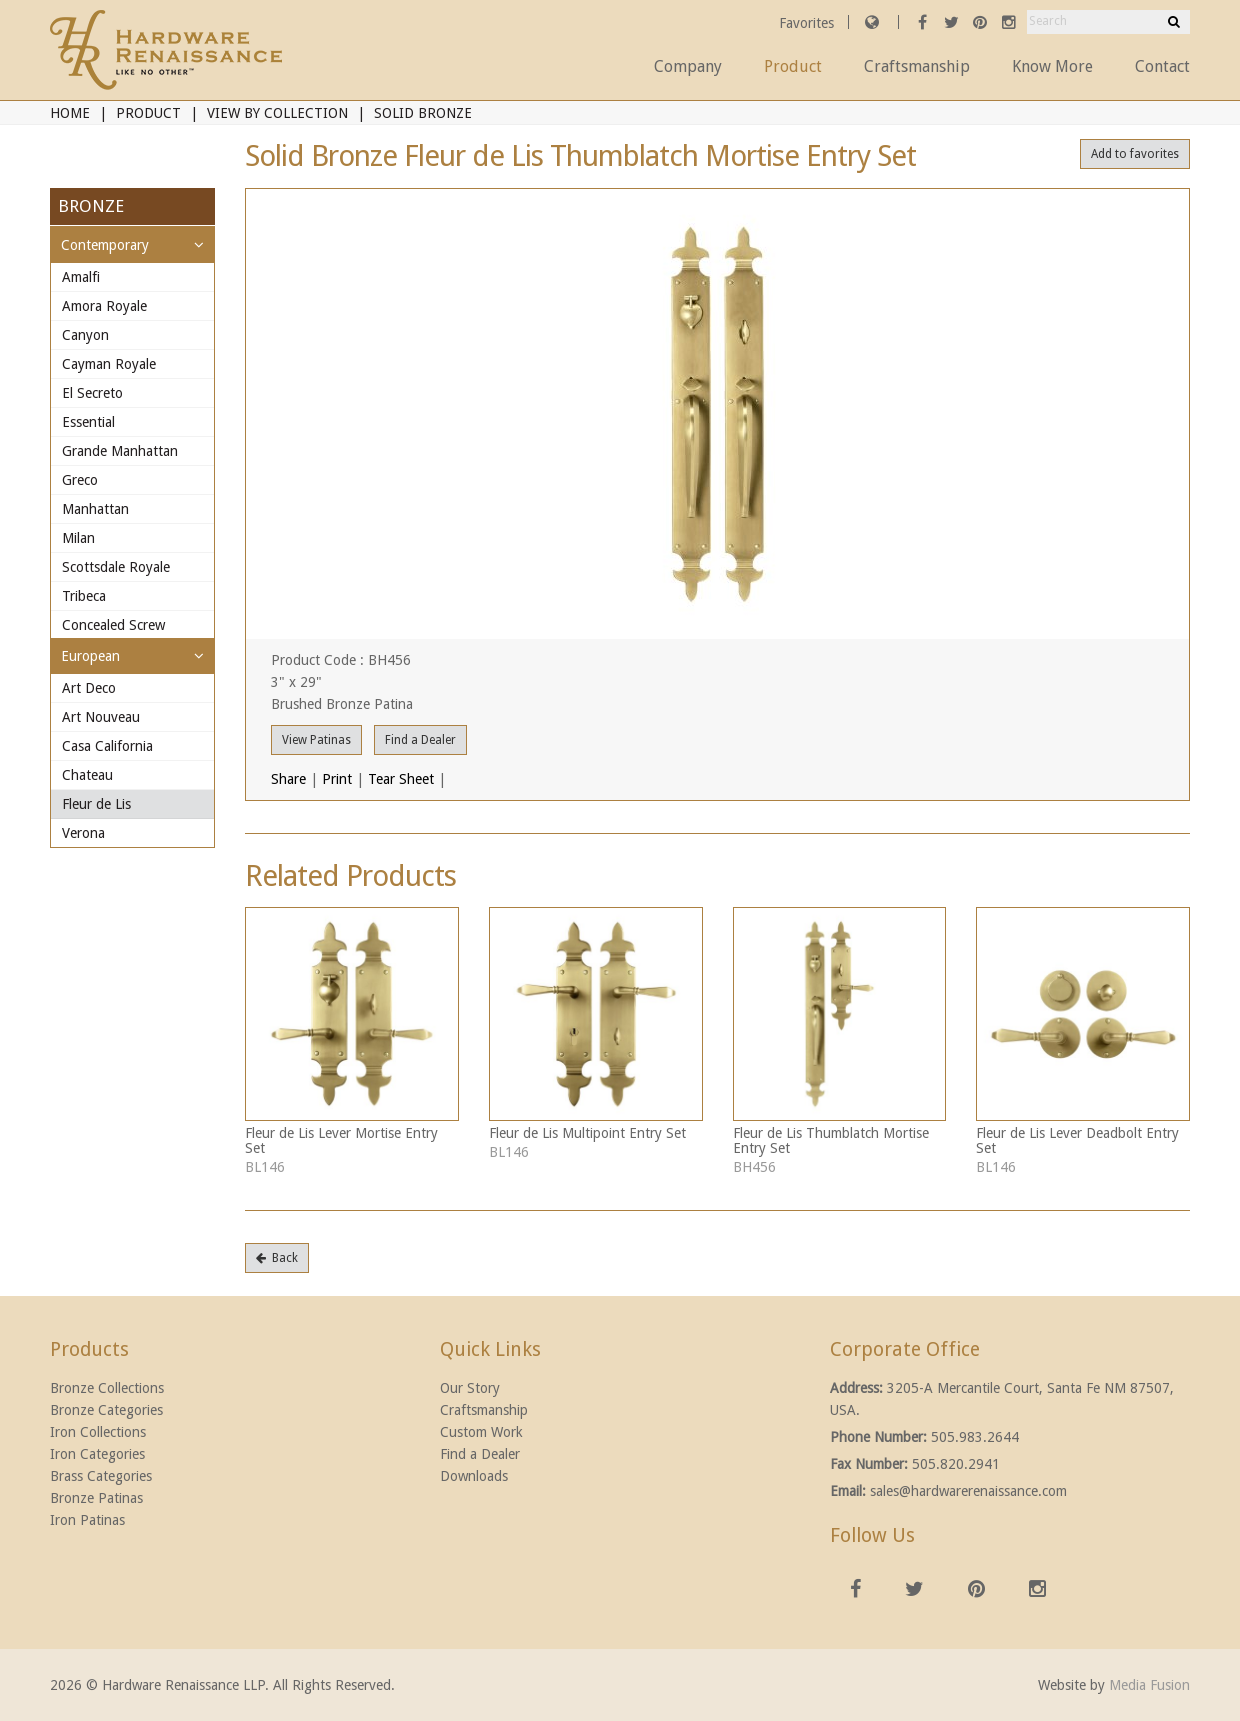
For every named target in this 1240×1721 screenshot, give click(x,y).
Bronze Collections (107, 1388)
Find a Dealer (420, 740)
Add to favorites (1135, 154)
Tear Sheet (401, 779)
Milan (78, 538)
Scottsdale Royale (116, 567)
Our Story (470, 1388)
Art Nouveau (101, 717)
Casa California (107, 746)
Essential (88, 422)
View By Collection (277, 113)
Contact (1162, 66)
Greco (80, 480)
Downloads (474, 1476)
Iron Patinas (87, 1520)
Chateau (87, 775)
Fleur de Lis (96, 804)
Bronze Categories (106, 1410)
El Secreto (92, 393)
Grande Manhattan (120, 451)
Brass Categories (101, 1476)
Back (277, 1258)
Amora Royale (104, 306)
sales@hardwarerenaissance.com (968, 1491)
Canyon (85, 335)
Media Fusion (1149, 1685)
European (90, 656)
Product (793, 66)
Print (337, 779)
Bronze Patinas (96, 1498)
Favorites (808, 23)
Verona (83, 833)
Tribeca (84, 596)
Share (288, 779)
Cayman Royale (109, 364)
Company (688, 66)
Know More (1052, 66)
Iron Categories (97, 1454)
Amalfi (81, 277)
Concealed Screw (113, 625)
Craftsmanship (917, 66)
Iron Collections (98, 1432)
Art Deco (89, 688)
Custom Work (481, 1432)
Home (70, 113)
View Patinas (316, 740)
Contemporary (105, 245)
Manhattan (95, 509)
